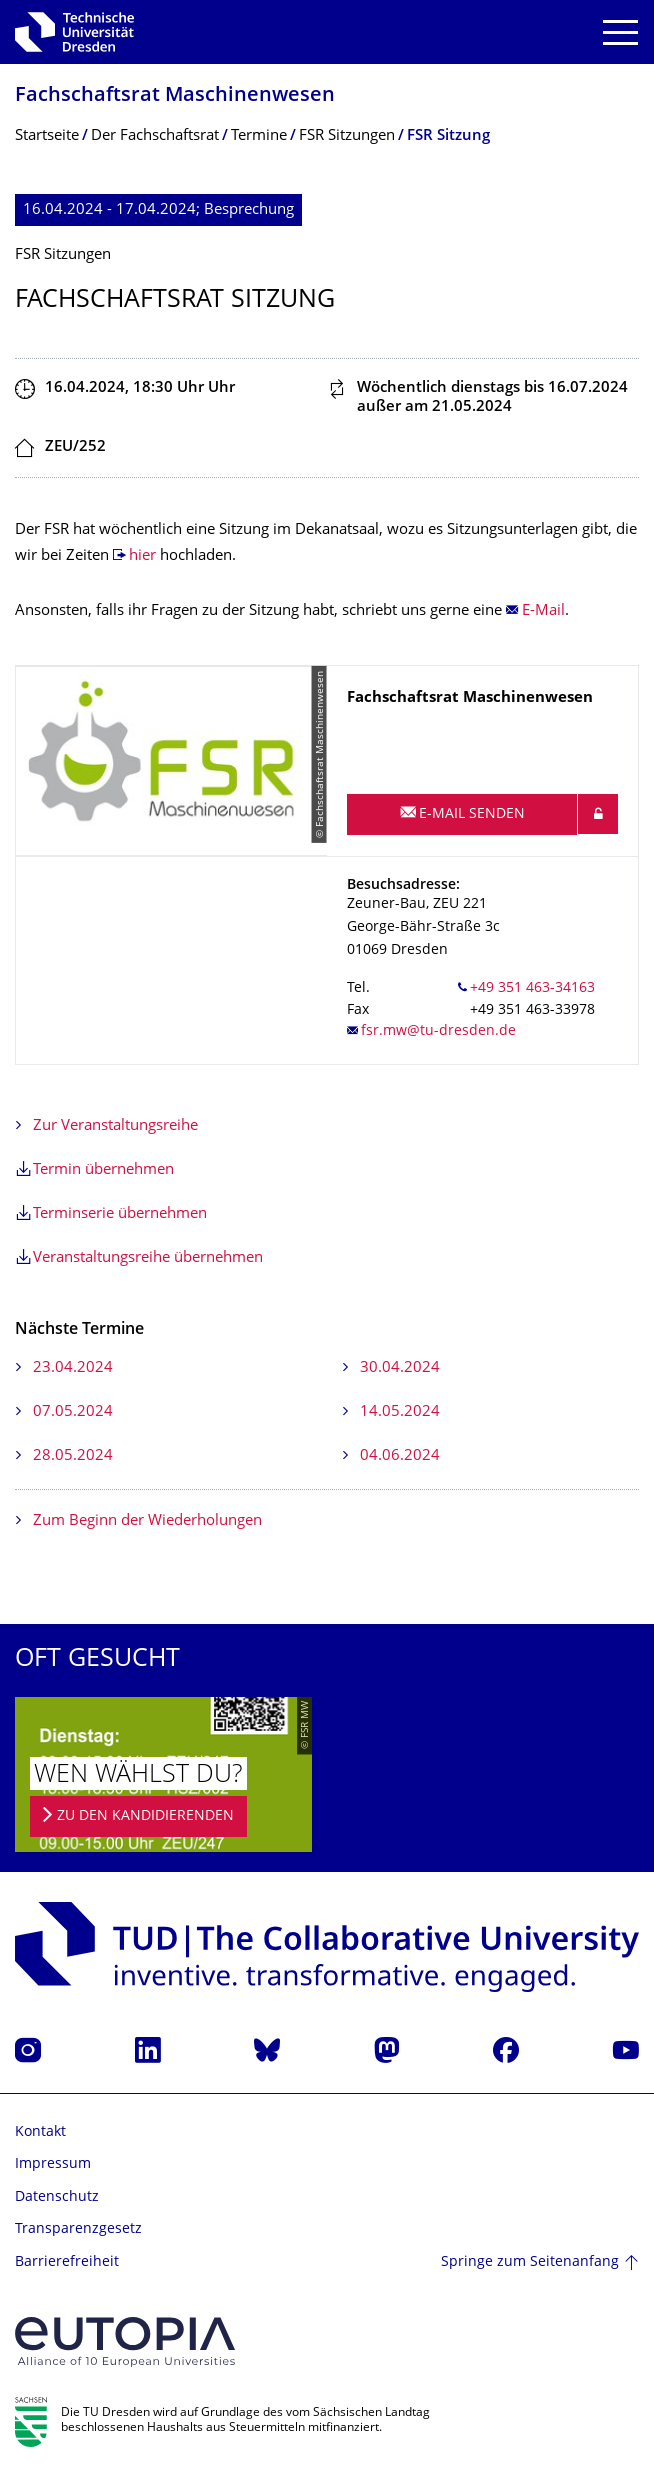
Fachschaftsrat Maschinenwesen (175, 96)
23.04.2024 (73, 1368)
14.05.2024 (400, 1412)
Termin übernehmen (103, 1170)
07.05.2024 (73, 1412)
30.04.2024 (400, 1368)
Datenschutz (57, 2197)
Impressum (53, 2164)
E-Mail (543, 611)
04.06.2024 (400, 1456)
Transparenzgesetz (78, 2229)
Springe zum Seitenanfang (530, 2262)
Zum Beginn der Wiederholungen (147, 1521)
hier (144, 556)
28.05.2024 (73, 1456)
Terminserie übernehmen (120, 1214)
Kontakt (40, 2132)
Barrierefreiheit (67, 2262)
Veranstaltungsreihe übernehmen (148, 1258)
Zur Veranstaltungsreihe (115, 1126)
